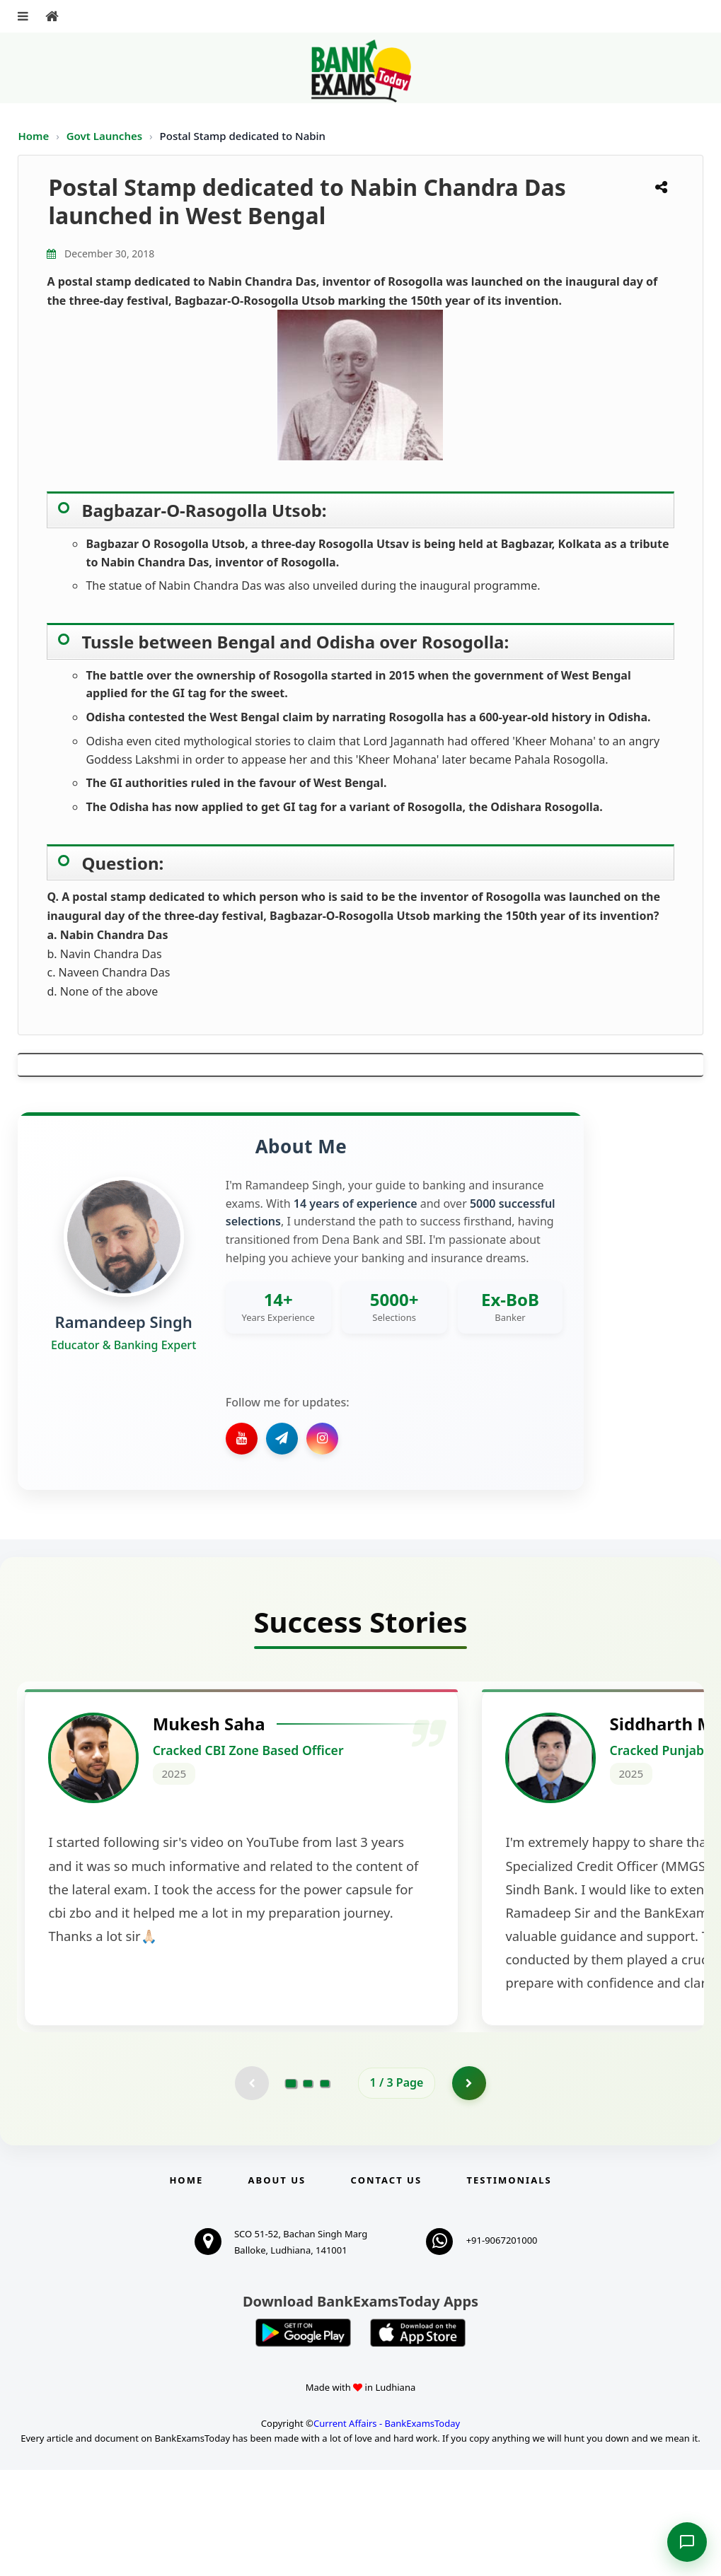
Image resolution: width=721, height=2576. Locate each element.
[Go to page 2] (308, 2188)
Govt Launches (106, 136)
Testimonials (508, 2286)
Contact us (386, 2286)
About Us (277, 2286)
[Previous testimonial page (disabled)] (251, 2188)
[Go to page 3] (325, 2188)
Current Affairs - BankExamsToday (386, 2529)
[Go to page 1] (290, 2188)
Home (33, 136)
